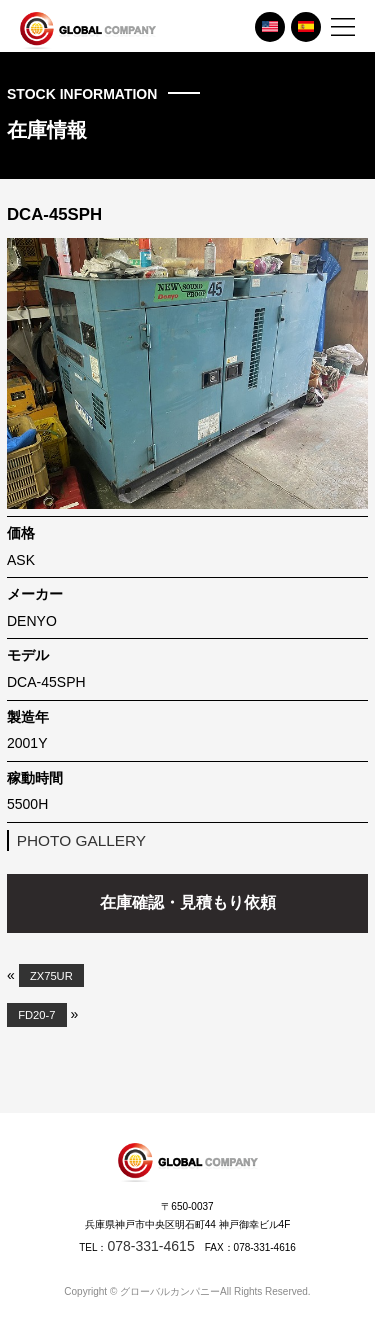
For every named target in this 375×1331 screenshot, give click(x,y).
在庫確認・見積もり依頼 (188, 902)
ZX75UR (51, 976)
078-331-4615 (150, 1246)
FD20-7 (36, 1015)
